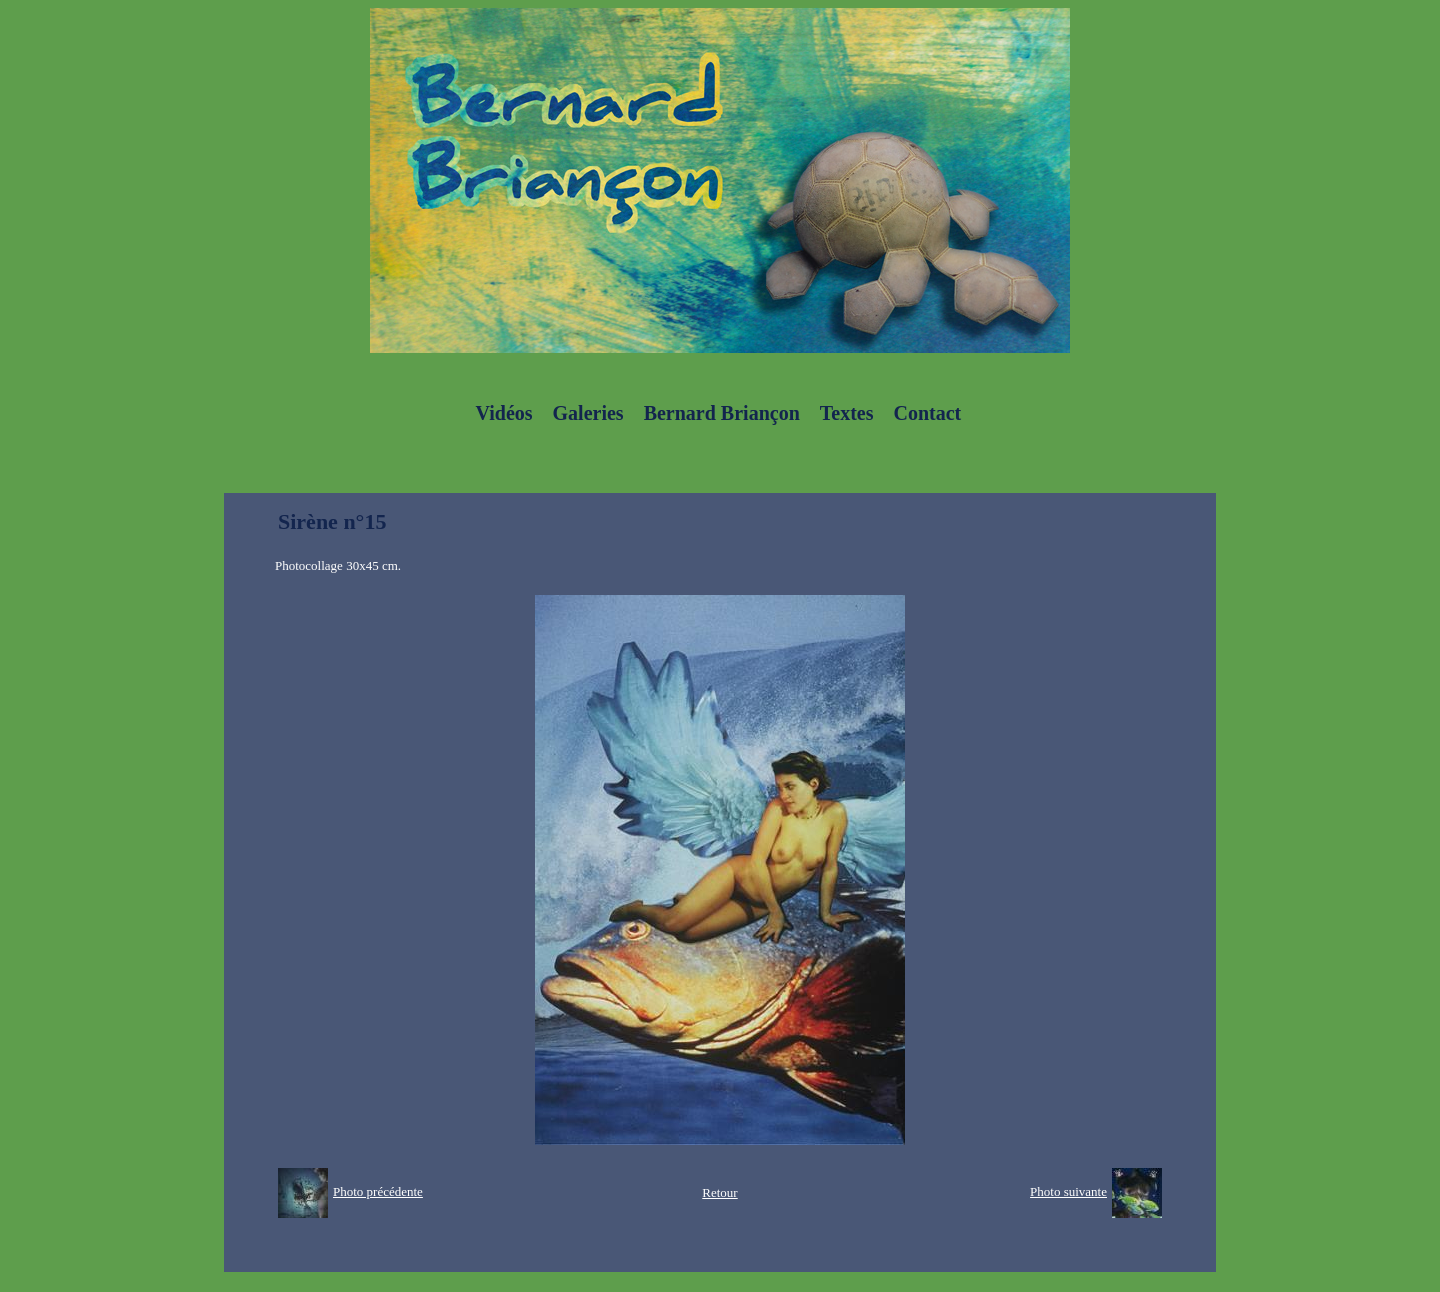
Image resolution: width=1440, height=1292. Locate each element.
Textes (847, 413)
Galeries (588, 413)
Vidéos (504, 413)
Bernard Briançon (722, 413)
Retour (719, 1192)
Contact (927, 413)
